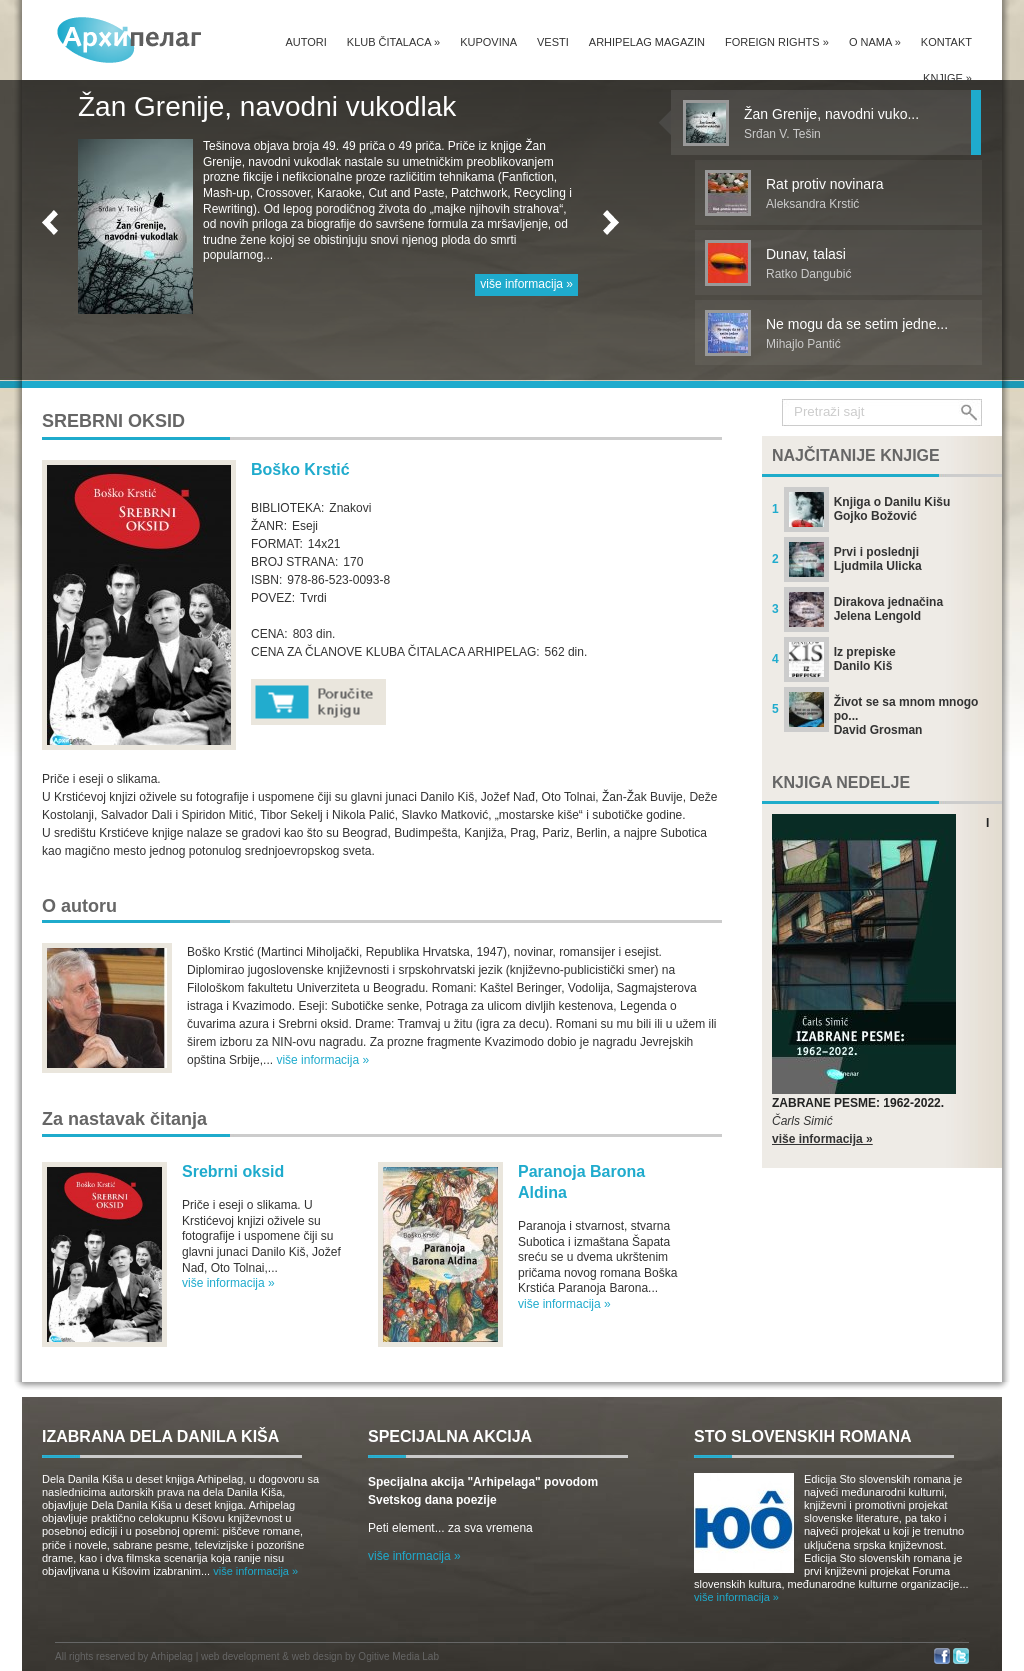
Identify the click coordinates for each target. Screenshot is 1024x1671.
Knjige (947, 78)
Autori (305, 42)
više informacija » (526, 284)
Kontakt (946, 42)
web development (240, 1656)
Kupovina (488, 42)
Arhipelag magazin (647, 42)
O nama (875, 42)
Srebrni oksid (233, 1171)
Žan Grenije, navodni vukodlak (267, 106)
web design (317, 1656)
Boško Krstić (300, 469)
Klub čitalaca (393, 42)
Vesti (553, 42)
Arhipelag (172, 1656)
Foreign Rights (777, 42)
